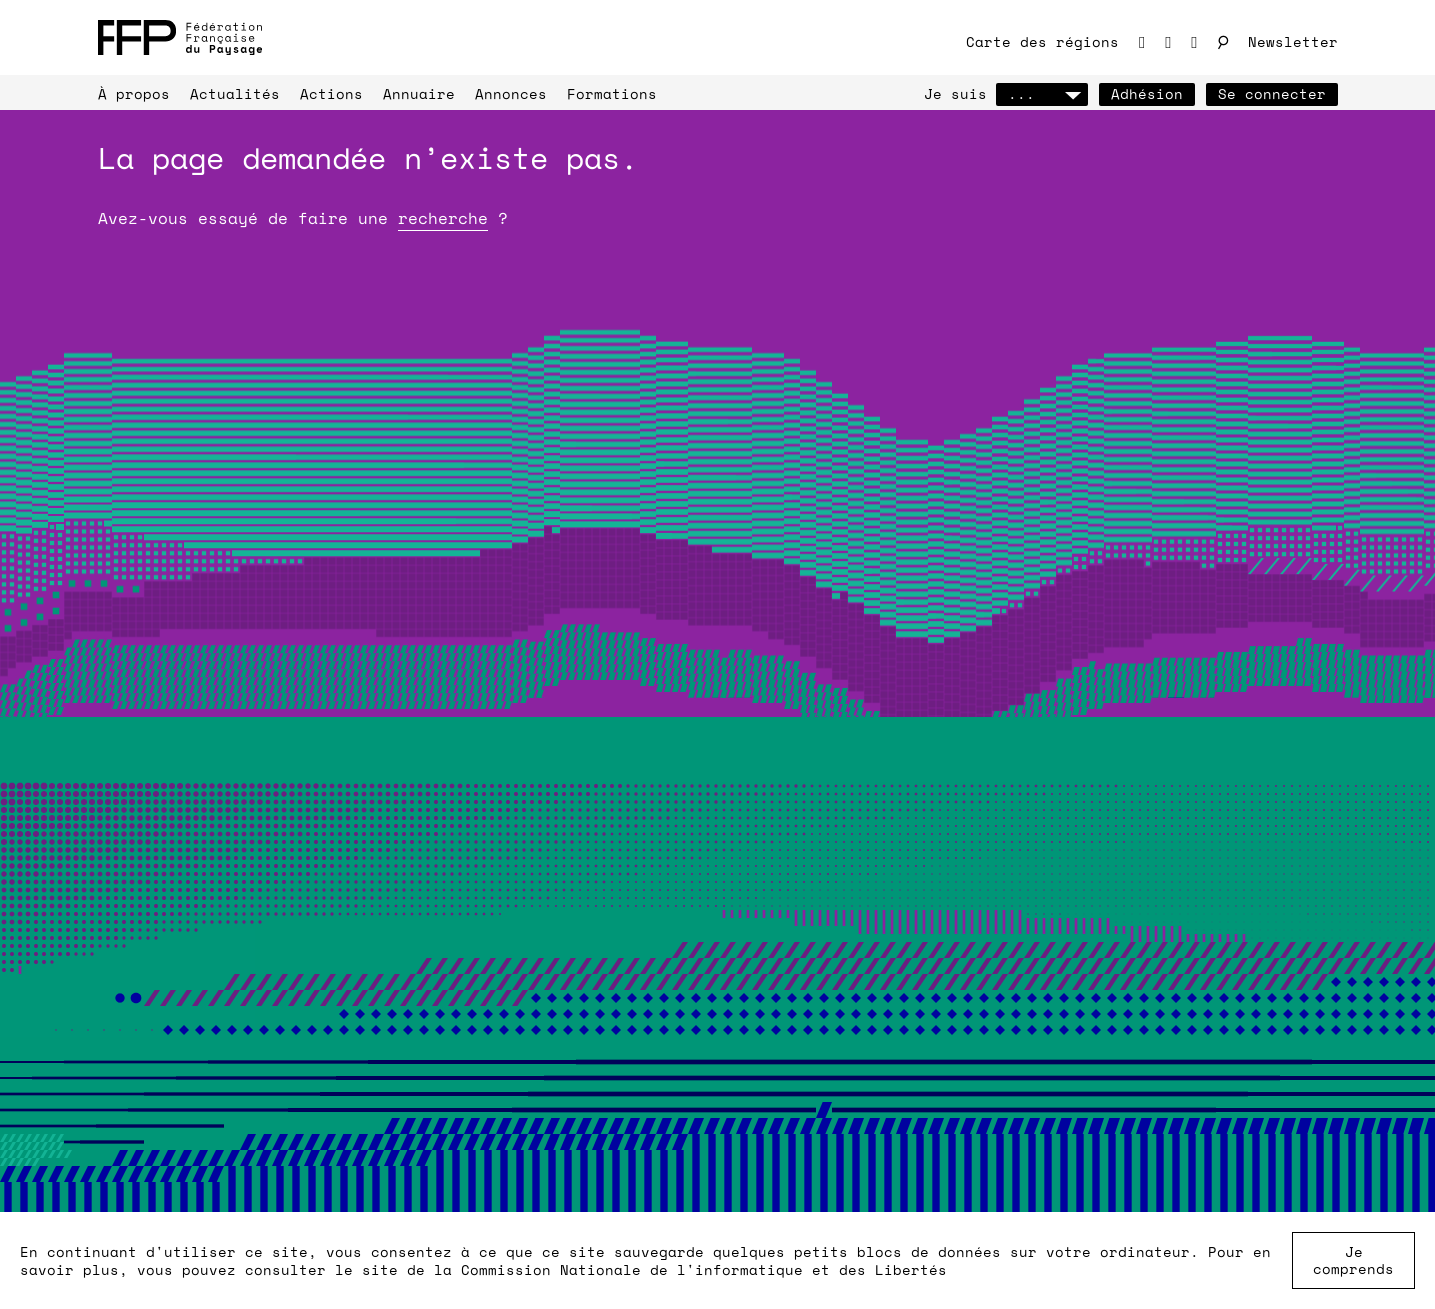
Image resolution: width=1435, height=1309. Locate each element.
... (1042, 93)
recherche (443, 218)
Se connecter (1272, 93)
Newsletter (1293, 41)
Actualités (235, 93)
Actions (331, 93)
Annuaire (419, 93)
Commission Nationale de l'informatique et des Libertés (704, 1269)
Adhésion (1147, 93)
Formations (612, 93)
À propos (134, 93)
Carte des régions (1042, 41)
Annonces (511, 93)
